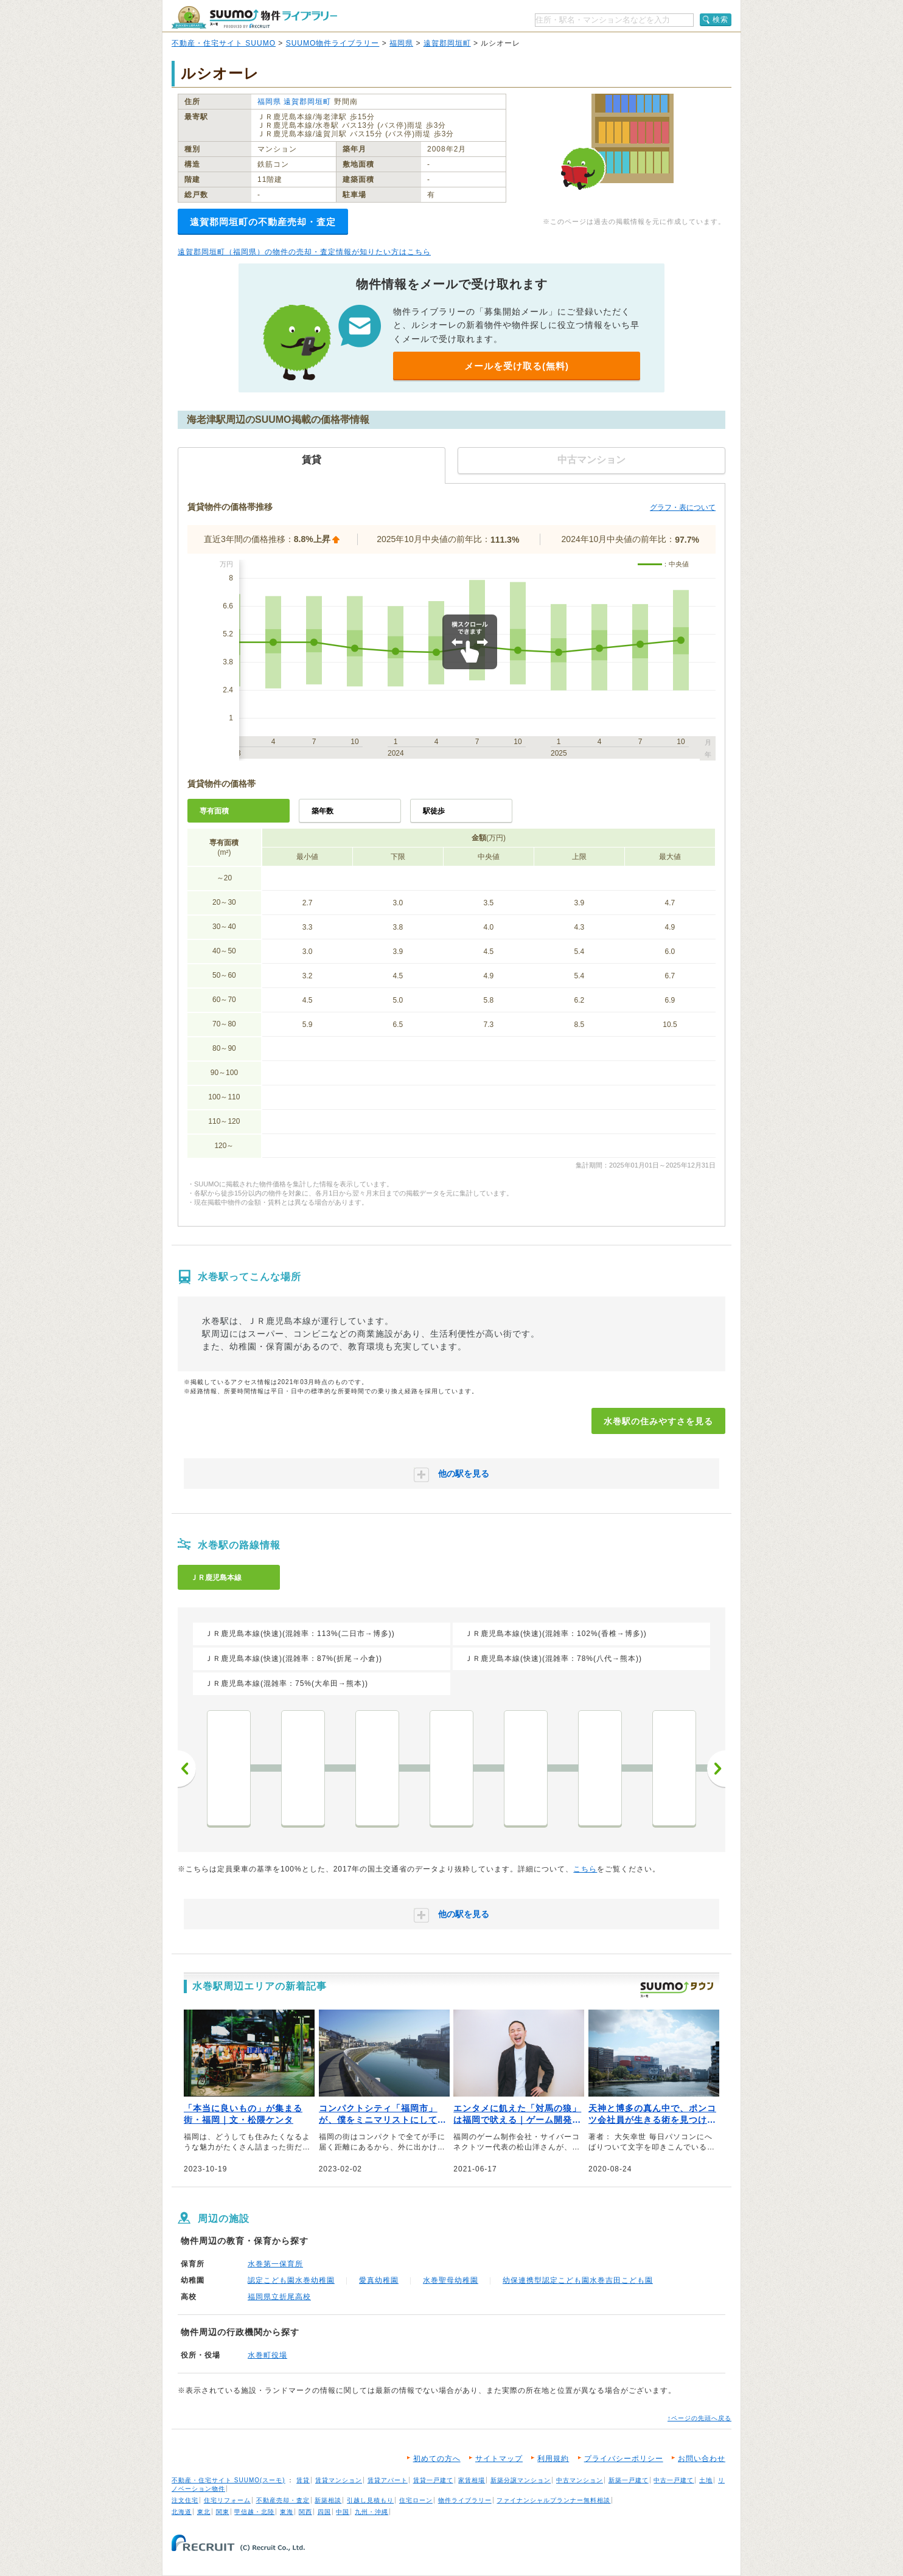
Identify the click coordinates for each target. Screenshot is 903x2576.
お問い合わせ (701, 2458)
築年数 (322, 811)
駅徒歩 (434, 811)
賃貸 (303, 2480)
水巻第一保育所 (275, 2264)
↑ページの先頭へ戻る (699, 2418)
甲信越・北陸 (254, 2511)
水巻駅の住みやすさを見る (658, 1421)
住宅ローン (416, 2500)
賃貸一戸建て (433, 2480)
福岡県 (401, 43)
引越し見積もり (370, 2500)
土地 (706, 2480)
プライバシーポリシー (623, 2458)
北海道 (182, 2511)
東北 (204, 2511)
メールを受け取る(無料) (516, 366)
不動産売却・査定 (283, 2500)
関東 (222, 2511)
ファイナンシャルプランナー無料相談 (553, 2500)
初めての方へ (437, 2458)
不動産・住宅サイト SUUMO (224, 43)
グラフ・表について (683, 507)
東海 (286, 2511)
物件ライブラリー (465, 2500)
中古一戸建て (674, 2480)
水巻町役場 (267, 2355)
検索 (720, 19)
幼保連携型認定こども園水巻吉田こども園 (578, 2280)
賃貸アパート (388, 2480)
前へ (187, 1769)
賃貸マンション (338, 2480)
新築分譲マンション (520, 2480)
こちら (585, 1869)
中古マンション (579, 2480)
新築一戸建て (628, 2480)
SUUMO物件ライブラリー (333, 43)
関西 (305, 2511)
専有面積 (214, 811)
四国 (324, 2511)
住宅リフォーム (227, 2500)
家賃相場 (471, 2480)
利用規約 (553, 2458)
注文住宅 (185, 2500)
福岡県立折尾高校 (279, 2296)
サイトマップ (499, 2458)
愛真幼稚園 (379, 2280)
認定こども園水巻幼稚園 (291, 2280)
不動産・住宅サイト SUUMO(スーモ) (228, 2480)
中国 (342, 2511)
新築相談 (328, 2500)
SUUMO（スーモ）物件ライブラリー (254, 17)
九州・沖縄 (371, 2511)
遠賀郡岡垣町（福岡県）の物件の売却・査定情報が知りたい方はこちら (304, 252)
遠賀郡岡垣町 (447, 43)
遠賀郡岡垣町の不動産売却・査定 (263, 222)
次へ (716, 1769)
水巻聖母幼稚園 (450, 2280)
